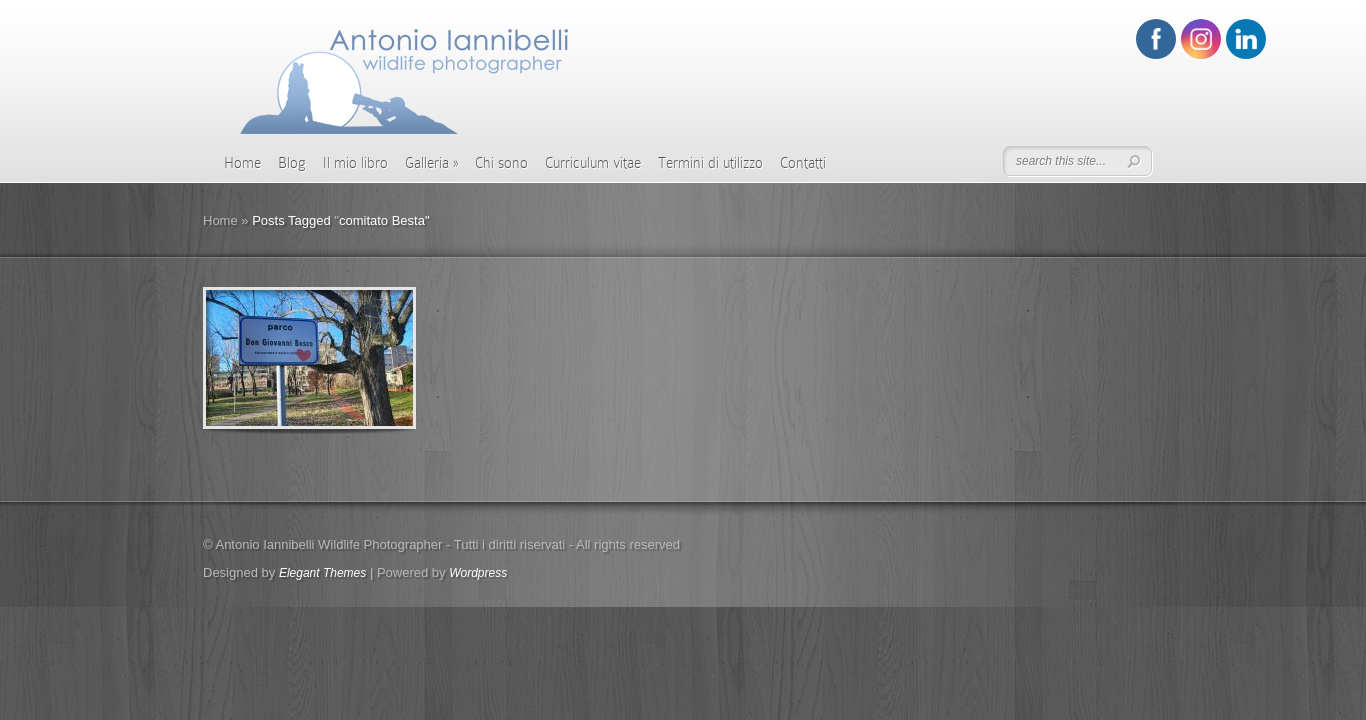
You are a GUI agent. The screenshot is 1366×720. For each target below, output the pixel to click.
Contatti (803, 163)
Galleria (431, 163)
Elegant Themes (322, 573)
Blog (292, 163)
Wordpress (478, 573)
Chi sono (501, 163)
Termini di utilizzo (710, 163)
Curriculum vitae (593, 163)
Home (242, 163)
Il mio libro (355, 163)
